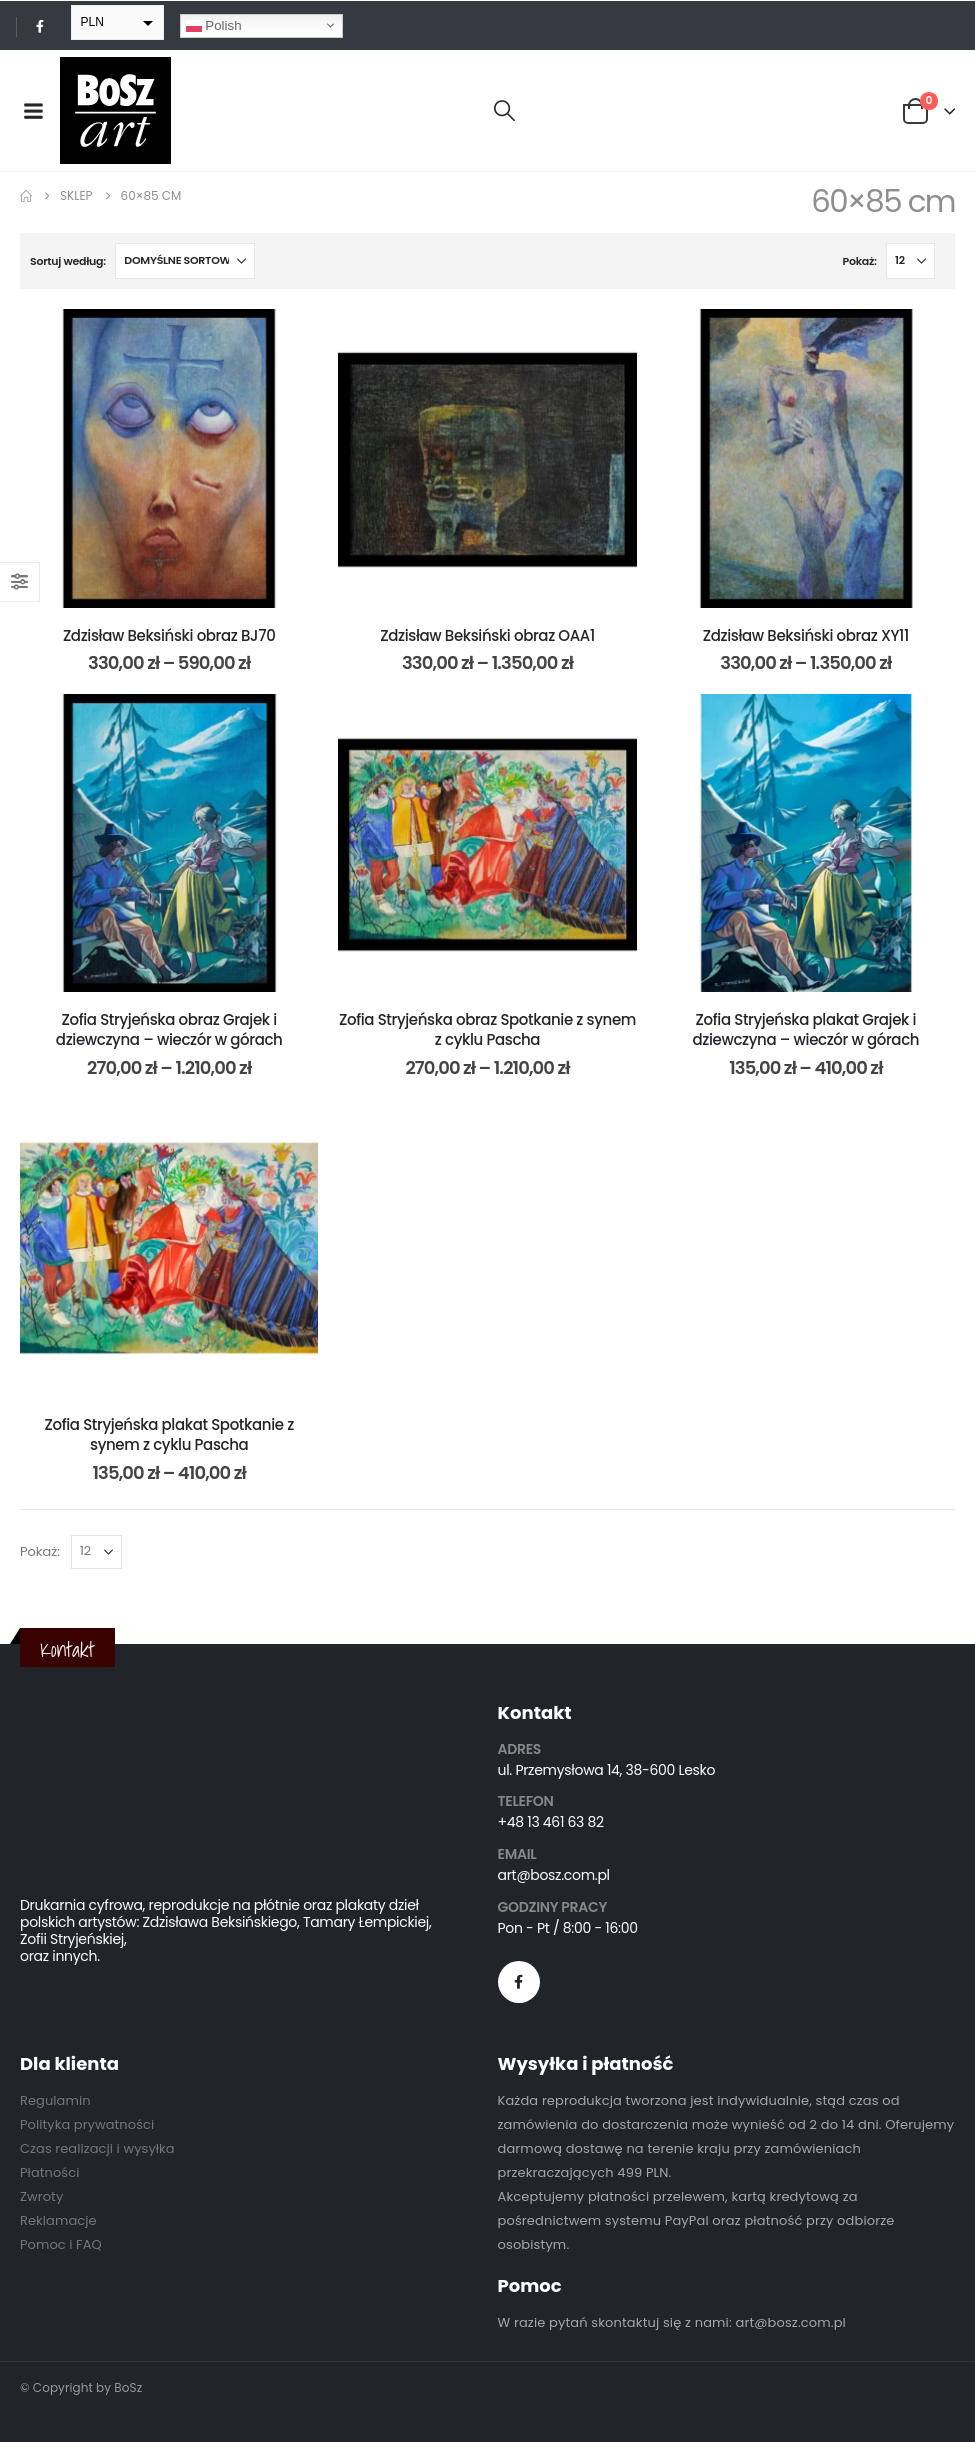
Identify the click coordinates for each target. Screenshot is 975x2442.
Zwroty (41, 2196)
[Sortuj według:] (185, 261)
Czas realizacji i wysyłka (97, 2148)
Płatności (49, 2172)
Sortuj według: (68, 261)
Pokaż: (860, 261)
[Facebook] (40, 26)
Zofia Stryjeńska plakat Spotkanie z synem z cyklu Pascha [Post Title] (168, 1434)
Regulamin (55, 2100)
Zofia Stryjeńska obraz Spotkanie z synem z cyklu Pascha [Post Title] (487, 1029)
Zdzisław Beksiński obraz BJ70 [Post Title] (169, 635)
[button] (504, 111)
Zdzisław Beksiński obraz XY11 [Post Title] (806, 635)
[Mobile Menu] (33, 111)
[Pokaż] (910, 261)
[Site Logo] (115, 110)
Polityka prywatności (87, 2124)
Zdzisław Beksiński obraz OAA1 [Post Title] (487, 635)
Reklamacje (58, 2220)
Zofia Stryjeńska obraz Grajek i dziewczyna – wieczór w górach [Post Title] (169, 1029)
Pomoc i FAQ (61, 2244)
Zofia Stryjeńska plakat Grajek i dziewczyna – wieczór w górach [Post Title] (806, 1029)
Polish (214, 25)
